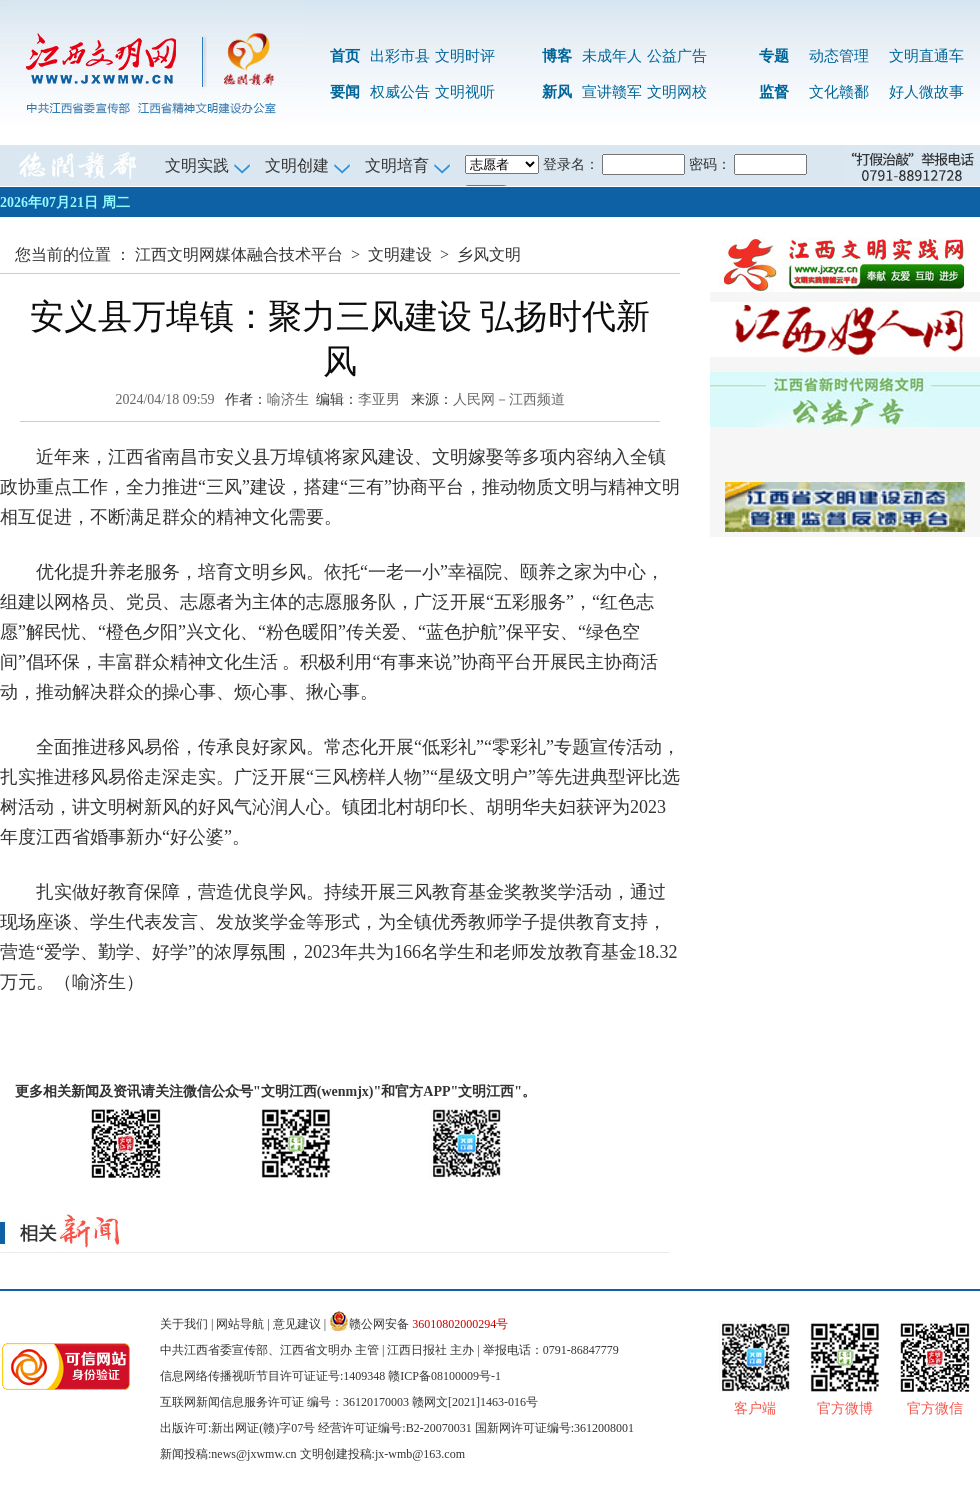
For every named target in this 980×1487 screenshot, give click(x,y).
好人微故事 (926, 92)
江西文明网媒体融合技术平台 (239, 254)
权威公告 (400, 92)
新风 (557, 92)
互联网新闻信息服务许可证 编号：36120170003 (284, 1402)
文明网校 (677, 92)
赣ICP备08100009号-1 (444, 1376)
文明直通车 (926, 56)
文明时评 (465, 56)
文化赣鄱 (839, 92)
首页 (345, 56)
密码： (710, 164)
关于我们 (184, 1324)
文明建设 (400, 254)
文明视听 (465, 92)
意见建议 (297, 1324)
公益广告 (677, 56)
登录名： (571, 164)
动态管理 (839, 56)
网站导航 (240, 1324)
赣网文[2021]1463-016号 (475, 1402)
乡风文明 (489, 254)
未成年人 (612, 56)
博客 (557, 56)
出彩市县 (400, 56)
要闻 (345, 92)
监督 (774, 92)
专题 (774, 56)
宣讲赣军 (612, 92)
